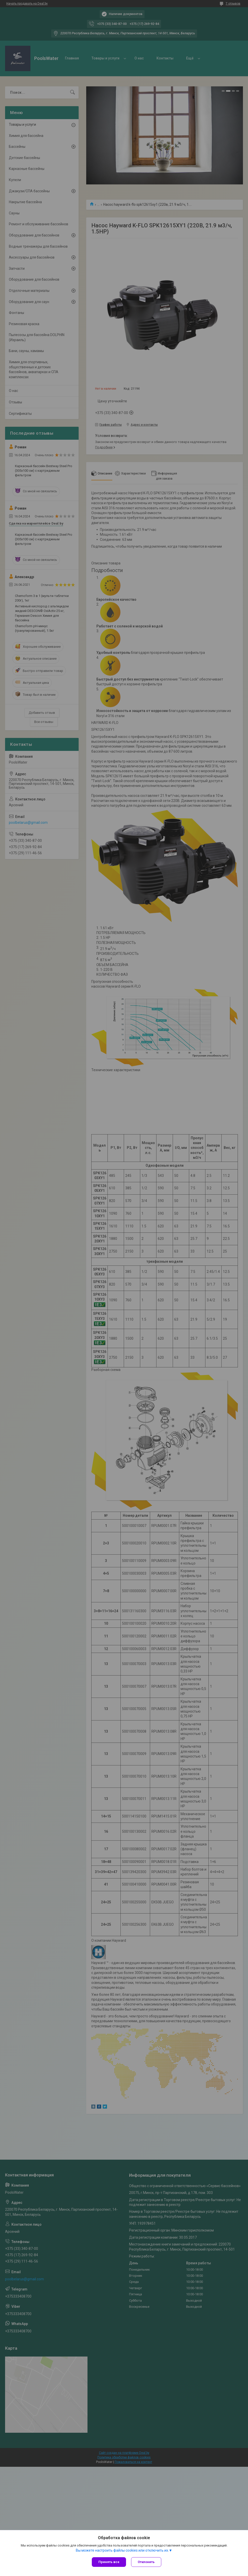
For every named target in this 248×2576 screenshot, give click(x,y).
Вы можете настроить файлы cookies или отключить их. (122, 2550)
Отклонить (146, 2562)
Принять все (108, 2562)
